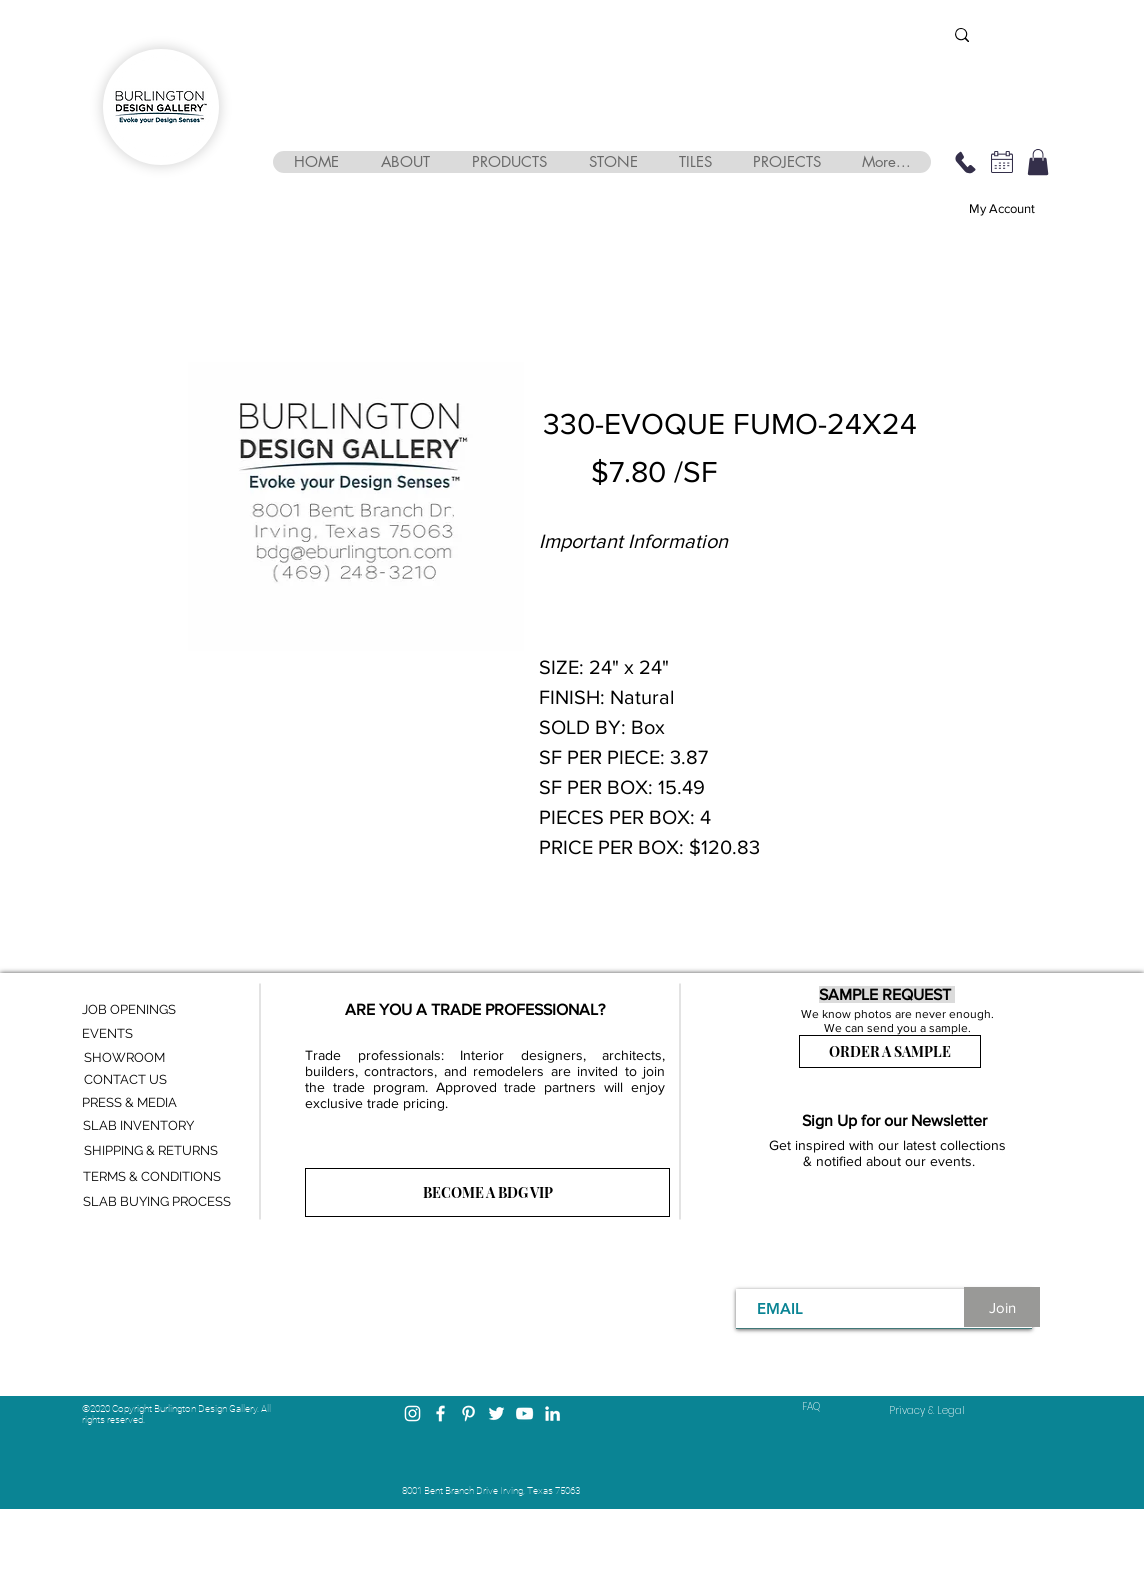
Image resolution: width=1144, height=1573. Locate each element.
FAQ (811, 1406)
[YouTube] (524, 1413)
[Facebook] (440, 1413)
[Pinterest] (468, 1413)
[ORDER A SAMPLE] (890, 1051)
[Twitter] (496, 1413)
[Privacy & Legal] (927, 1411)
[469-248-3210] (965, 162)
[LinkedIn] (552, 1413)
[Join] (1002, 1307)
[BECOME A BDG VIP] (487, 1192)
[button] (404, 162)
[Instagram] (412, 1413)
